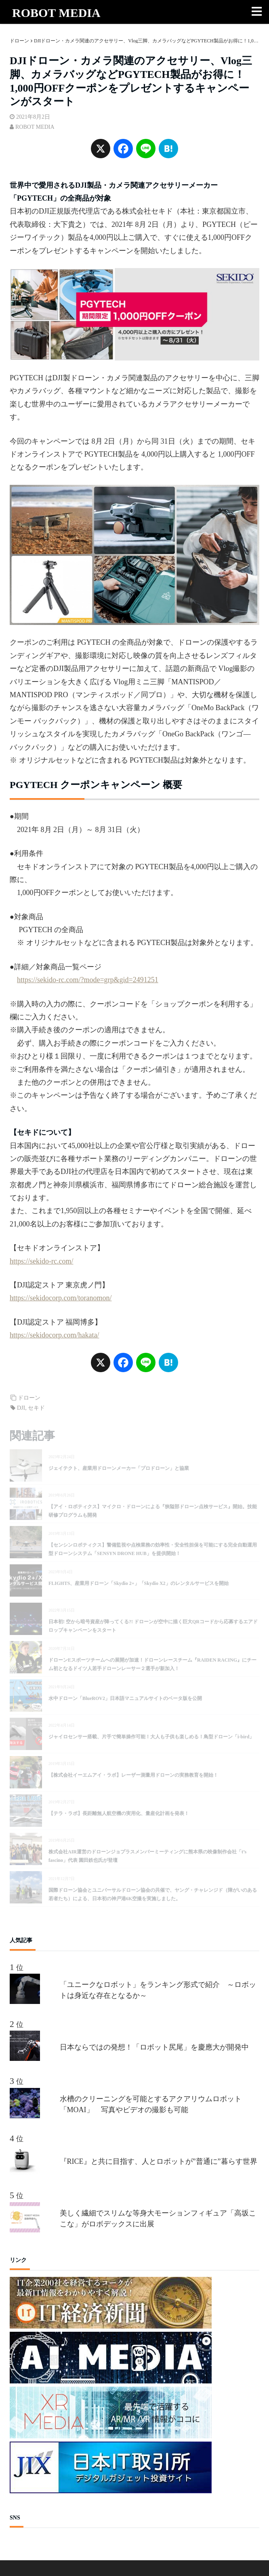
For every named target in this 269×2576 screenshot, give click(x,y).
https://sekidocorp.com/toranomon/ (60, 1298)
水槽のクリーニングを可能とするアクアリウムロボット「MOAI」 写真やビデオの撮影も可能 (151, 2104)
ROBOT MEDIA (56, 12)
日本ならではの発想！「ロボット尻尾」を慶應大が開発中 (154, 2047)
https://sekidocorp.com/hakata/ (54, 1335)
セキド (36, 1408)
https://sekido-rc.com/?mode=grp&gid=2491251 (87, 980)
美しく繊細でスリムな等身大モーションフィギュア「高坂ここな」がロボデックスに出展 (158, 2218)
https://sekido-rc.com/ (41, 1261)
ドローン (29, 1398)
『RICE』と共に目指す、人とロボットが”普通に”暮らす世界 (158, 2161)
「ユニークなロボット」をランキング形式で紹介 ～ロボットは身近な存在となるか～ (158, 1990)
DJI (21, 1408)
